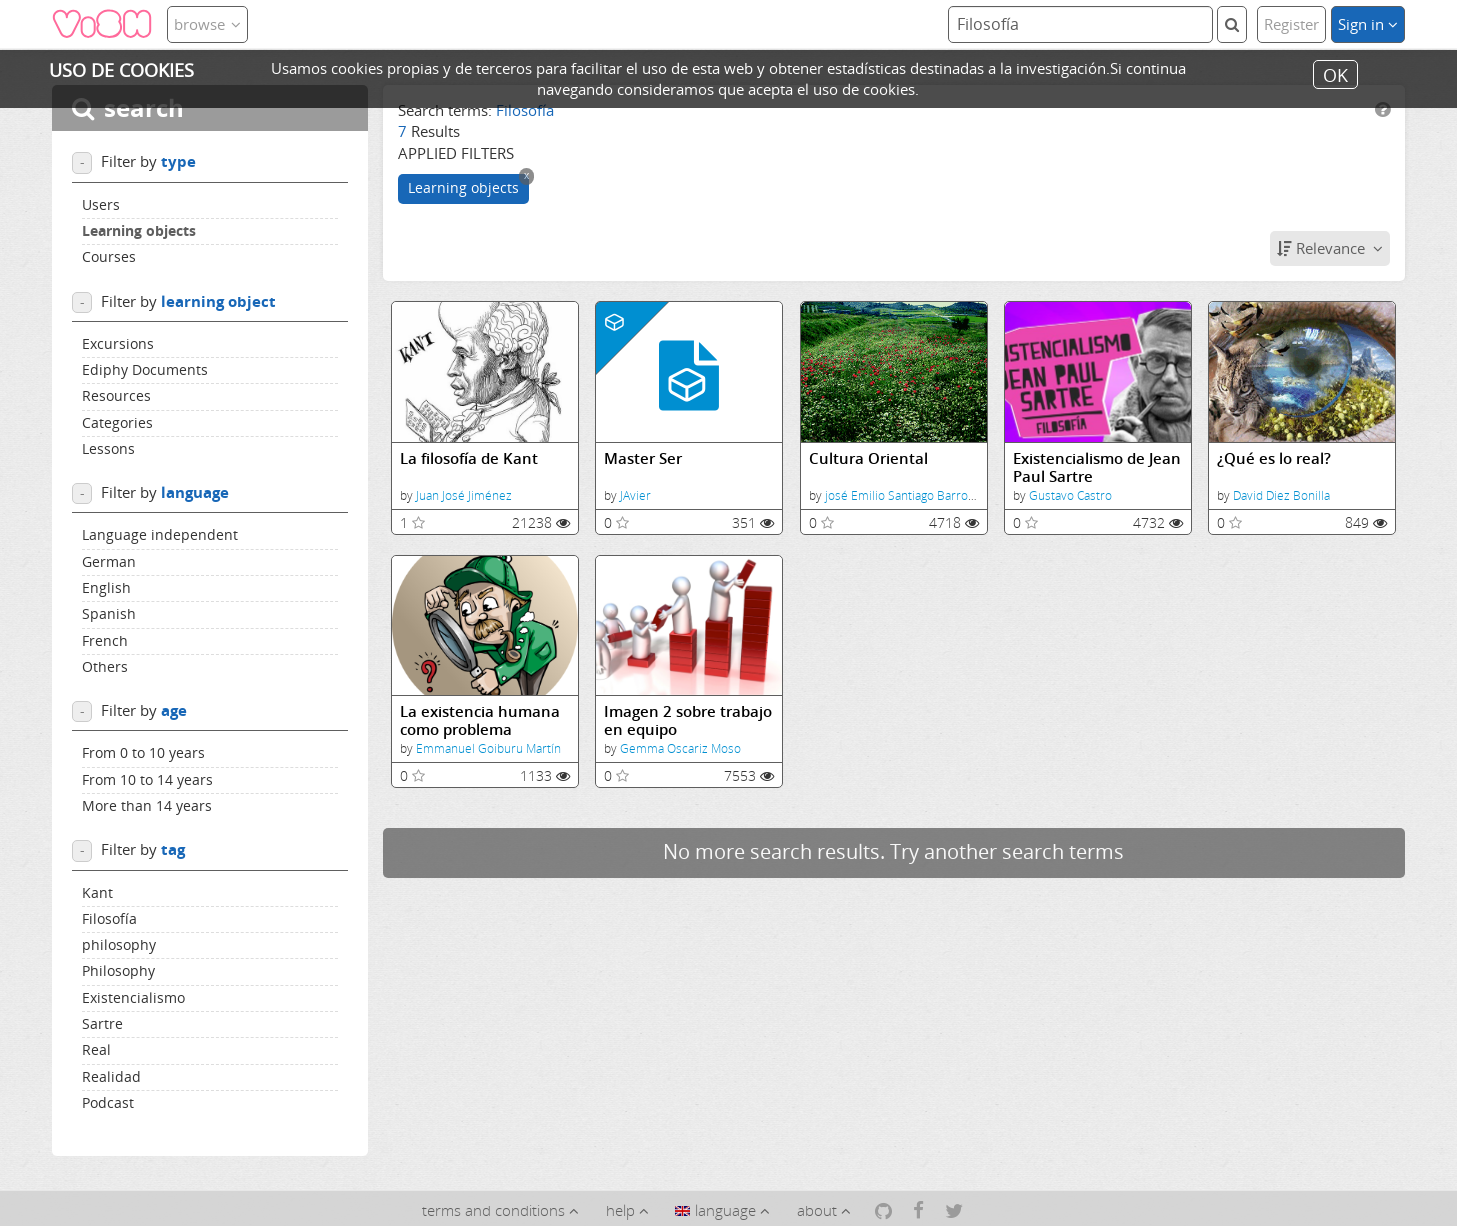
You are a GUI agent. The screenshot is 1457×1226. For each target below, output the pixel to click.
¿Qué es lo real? (1274, 458)
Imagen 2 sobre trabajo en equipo (688, 720)
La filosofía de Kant (469, 458)
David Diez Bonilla (1281, 495)
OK (1335, 74)
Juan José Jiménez (464, 495)
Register (1291, 24)
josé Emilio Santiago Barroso (903, 495)
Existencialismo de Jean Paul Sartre (1097, 467)
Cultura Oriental (868, 458)
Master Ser (643, 458)
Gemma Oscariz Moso (680, 748)
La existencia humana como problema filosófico (480, 720)
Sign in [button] (1368, 24)
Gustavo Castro (1070, 495)
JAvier (635, 495)
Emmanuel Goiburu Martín (488, 748)
